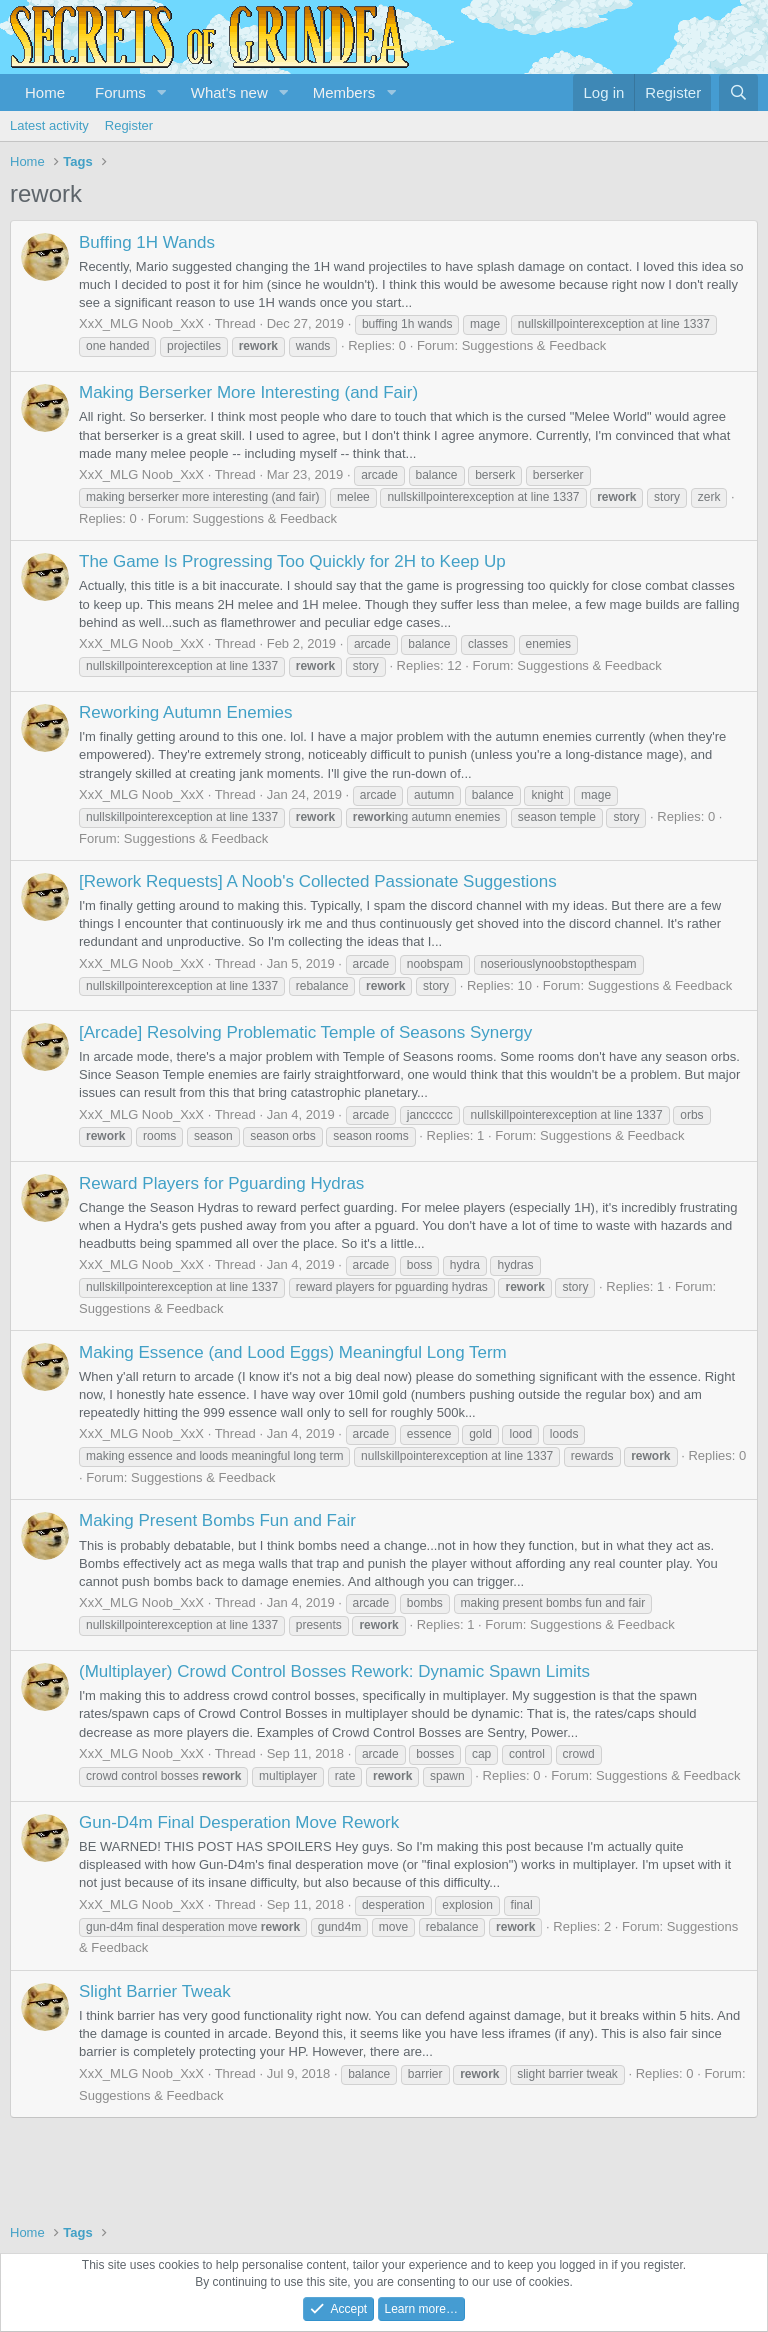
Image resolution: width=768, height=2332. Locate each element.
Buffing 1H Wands (147, 242)
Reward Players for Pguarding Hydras (221, 1183)
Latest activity (49, 125)
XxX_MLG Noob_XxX (141, 323)
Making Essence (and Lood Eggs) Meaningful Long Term (293, 1352)
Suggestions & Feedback (534, 345)
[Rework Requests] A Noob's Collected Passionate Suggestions (318, 881)
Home (45, 92)
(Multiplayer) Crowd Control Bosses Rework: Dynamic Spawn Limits (334, 1671)
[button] (162, 92)
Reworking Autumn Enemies (186, 712)
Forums (120, 92)
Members (344, 92)
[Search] (738, 92)
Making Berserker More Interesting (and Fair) (248, 392)
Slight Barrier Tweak (155, 1991)
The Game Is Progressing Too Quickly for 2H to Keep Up (292, 561)
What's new (229, 92)
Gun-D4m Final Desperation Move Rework (239, 1822)
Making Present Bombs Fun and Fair (217, 1520)
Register (129, 125)
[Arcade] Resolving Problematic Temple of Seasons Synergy (305, 1032)
